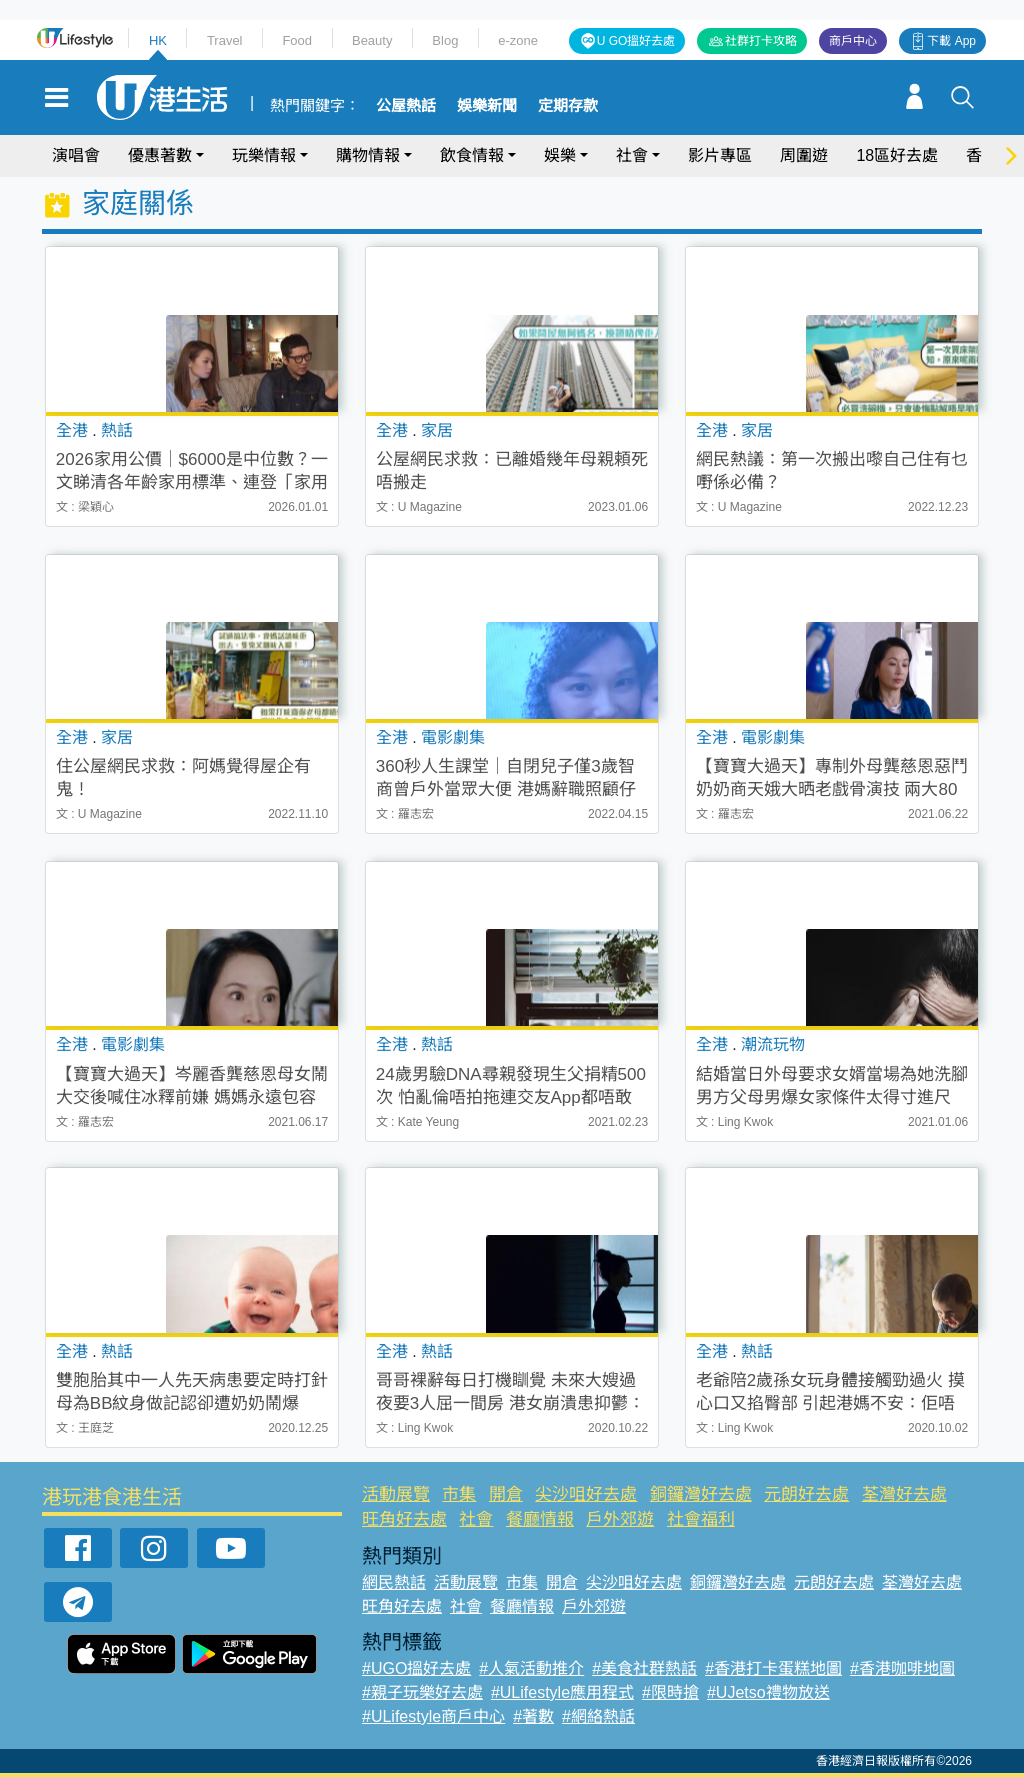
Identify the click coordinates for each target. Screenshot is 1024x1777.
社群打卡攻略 (761, 41)
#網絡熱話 (598, 1716)
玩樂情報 (264, 155)
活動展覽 (396, 1494)
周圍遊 (804, 155)
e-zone (518, 40)
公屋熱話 (406, 106)
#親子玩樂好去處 (422, 1692)
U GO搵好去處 (636, 41)
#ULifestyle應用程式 (562, 1692)
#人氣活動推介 (531, 1668)
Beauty (372, 40)
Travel (225, 40)
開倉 (506, 1494)
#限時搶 (670, 1692)
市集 (459, 1494)
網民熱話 (394, 1582)
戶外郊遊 (620, 1519)
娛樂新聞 (487, 106)
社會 (632, 155)
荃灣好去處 (904, 1494)
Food (297, 40)
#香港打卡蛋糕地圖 (773, 1668)
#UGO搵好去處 (416, 1668)
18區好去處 (897, 155)
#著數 (533, 1716)
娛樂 (560, 155)
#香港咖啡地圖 (902, 1668)
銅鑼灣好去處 (701, 1494)
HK (158, 40)
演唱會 (76, 155)
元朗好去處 (806, 1494)
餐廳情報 (540, 1519)
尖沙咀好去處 (586, 1494)
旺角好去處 (404, 1519)
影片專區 (720, 155)
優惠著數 (160, 155)
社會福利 (701, 1519)
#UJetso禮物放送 (768, 1692)
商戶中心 (853, 41)
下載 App (951, 41)
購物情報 (368, 155)
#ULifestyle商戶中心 (433, 1716)
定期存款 (568, 106)
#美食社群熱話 (644, 1668)
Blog (445, 40)
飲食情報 (472, 155)
